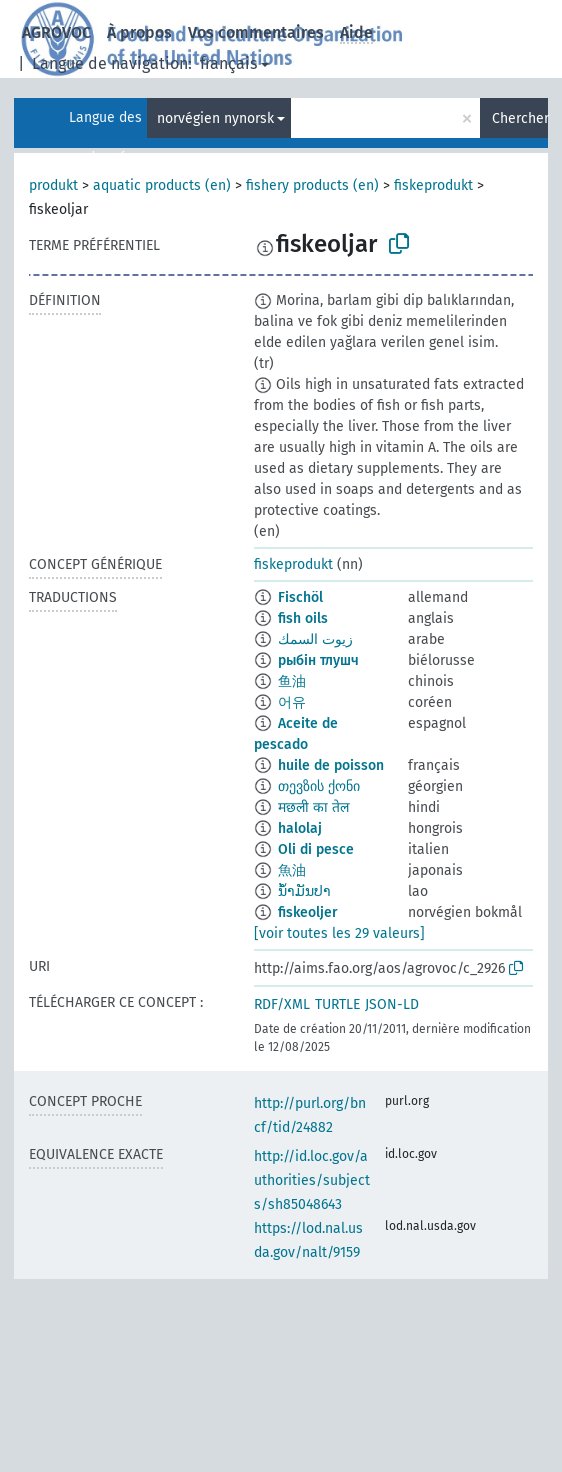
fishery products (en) (312, 185)
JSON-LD (392, 1004)
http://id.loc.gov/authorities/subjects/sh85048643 (312, 1180)
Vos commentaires (256, 32)
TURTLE (337, 1004)
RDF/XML (282, 1004)
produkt (53, 185)
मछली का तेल (313, 807)
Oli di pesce (316, 849)
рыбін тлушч (318, 660)
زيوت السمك (315, 639)
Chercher (520, 118)
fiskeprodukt (433, 185)
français (228, 63)
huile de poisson (331, 765)
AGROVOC (56, 32)
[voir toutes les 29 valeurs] (339, 933)
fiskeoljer (308, 912)
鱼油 (292, 681)
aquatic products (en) (162, 185)
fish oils (303, 618)
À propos (139, 32)
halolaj (300, 828)
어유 (292, 702)
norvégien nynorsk (215, 118)
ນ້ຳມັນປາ (304, 891)
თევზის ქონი (319, 786)
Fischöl (300, 597)
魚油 (292, 870)
